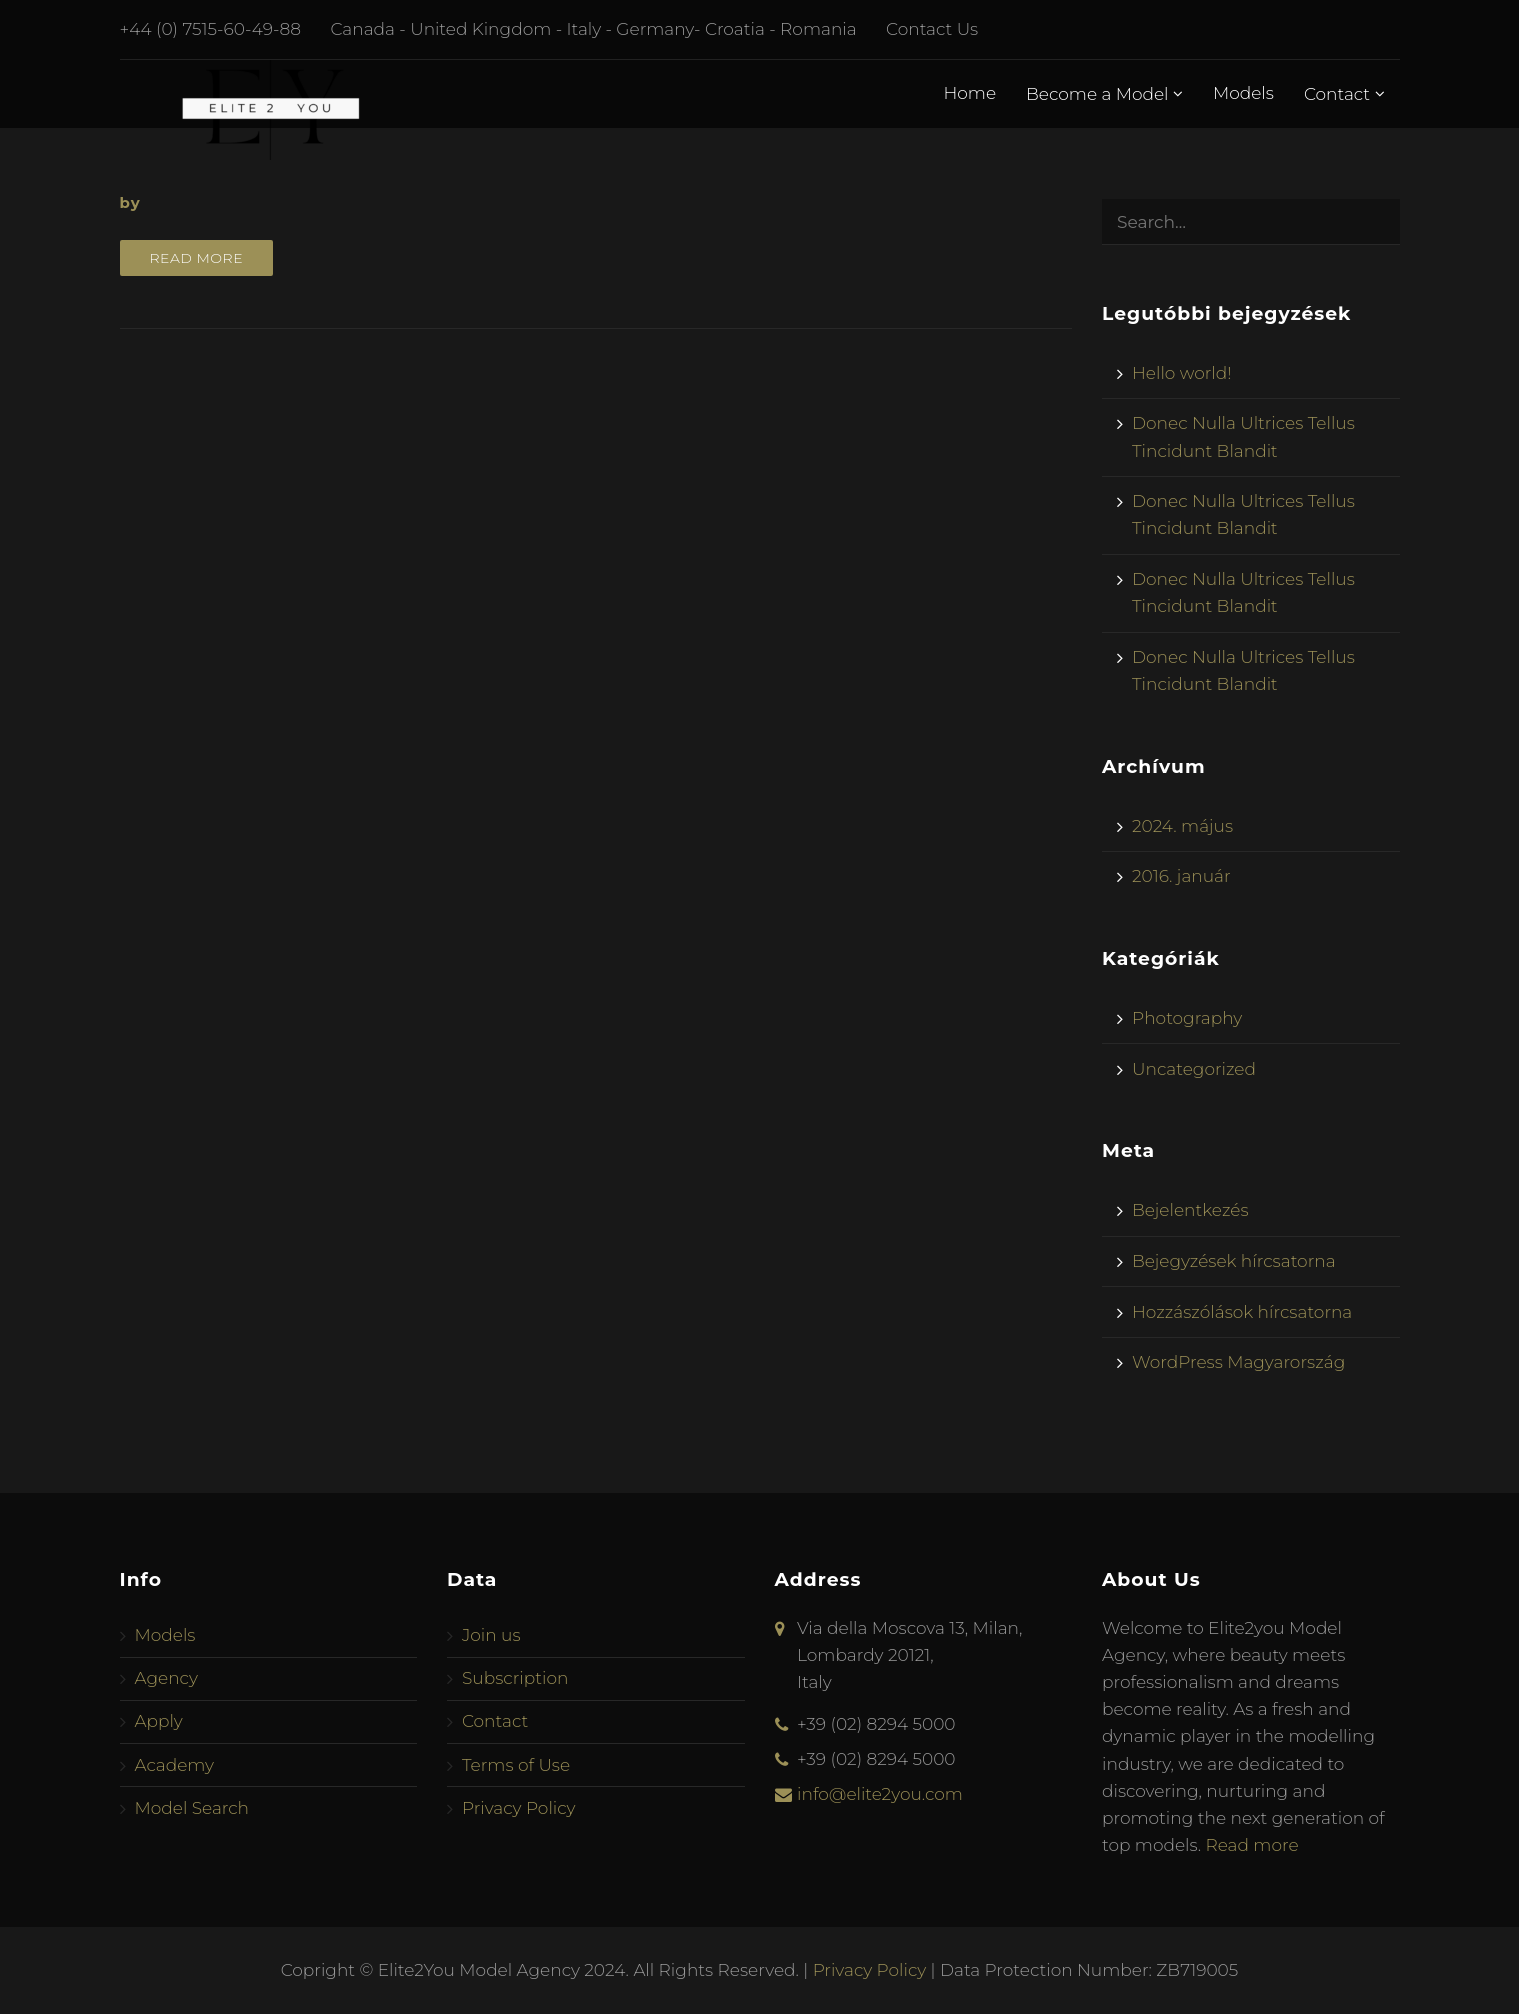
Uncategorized (1194, 1069)
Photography (1187, 1018)
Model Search (192, 1808)
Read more (197, 258)
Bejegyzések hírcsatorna (1234, 1261)
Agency (166, 1678)
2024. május (1182, 826)
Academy (175, 1765)
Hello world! (1181, 373)
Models (1243, 93)
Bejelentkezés (1190, 1210)
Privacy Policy (519, 1808)
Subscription (515, 1678)
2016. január (1181, 876)
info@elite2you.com (880, 1794)
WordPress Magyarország (1238, 1362)
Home (969, 93)
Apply (159, 1721)
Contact (1344, 93)
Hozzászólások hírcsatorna (1242, 1312)
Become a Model (1104, 93)
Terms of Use (516, 1765)
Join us (491, 1635)
